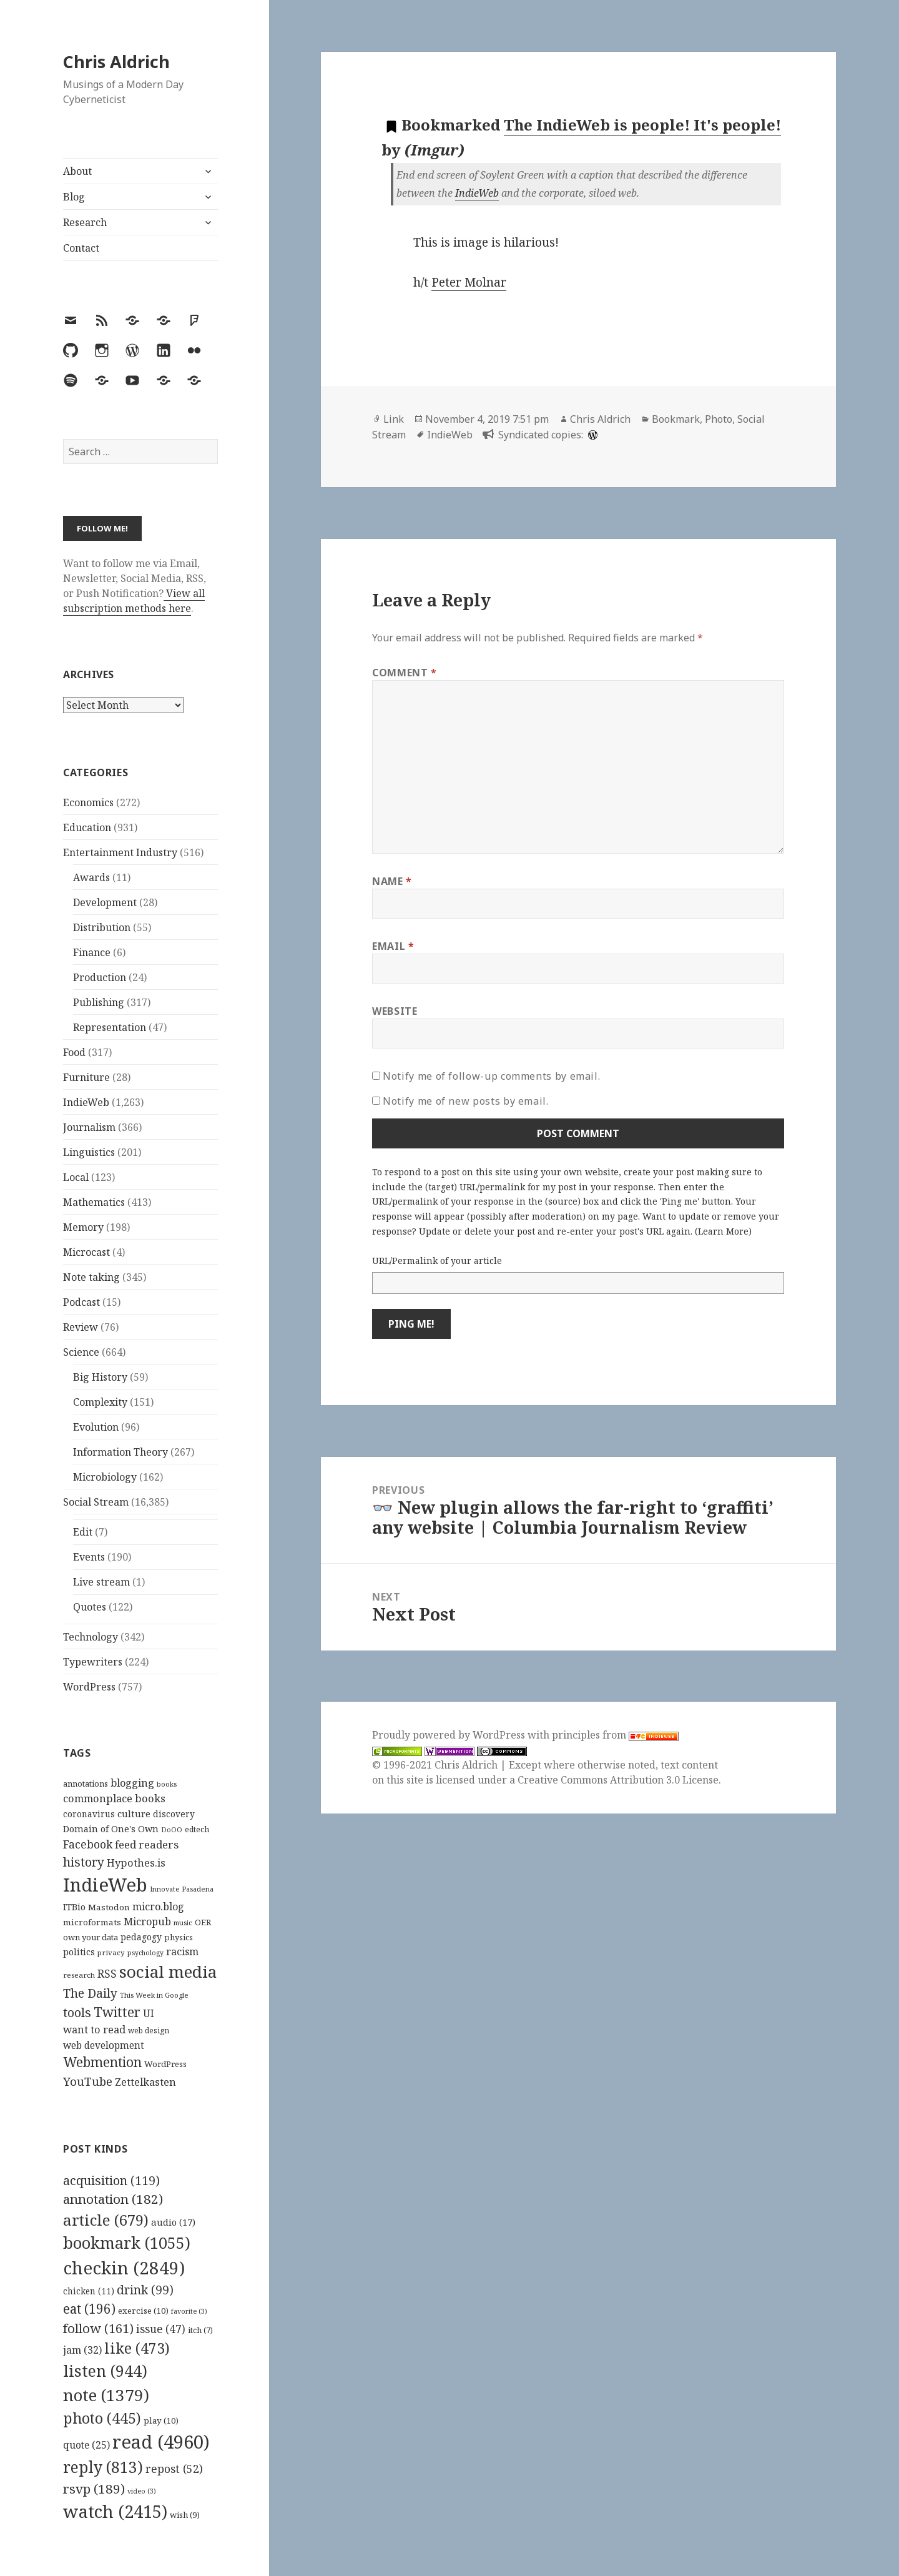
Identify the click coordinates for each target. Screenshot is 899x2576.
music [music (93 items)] (183, 1922)
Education (87, 827)
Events (89, 1557)
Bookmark (676, 419)
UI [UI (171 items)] (148, 2013)
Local (76, 1177)
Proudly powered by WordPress (450, 1735)
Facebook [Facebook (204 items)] (87, 1844)
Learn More (723, 1231)
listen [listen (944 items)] (105, 2370)
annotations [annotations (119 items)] (85, 1783)
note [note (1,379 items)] (106, 2395)
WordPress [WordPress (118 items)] (165, 2064)
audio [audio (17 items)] (173, 2222)
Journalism (89, 1127)
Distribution (101, 927)
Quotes (89, 1607)
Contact (81, 248)
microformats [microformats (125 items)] (92, 1922)
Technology (90, 1637)
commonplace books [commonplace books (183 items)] (114, 1798)
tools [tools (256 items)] (77, 2012)
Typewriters (92, 1662)
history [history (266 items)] (83, 1861)
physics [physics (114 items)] (178, 1937)
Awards (91, 877)
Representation (109, 1027)
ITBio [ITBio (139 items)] (74, 1907)
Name (392, 881)
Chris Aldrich (116, 61)
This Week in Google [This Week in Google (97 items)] (154, 1995)
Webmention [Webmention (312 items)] (102, 2062)
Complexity (100, 1402)
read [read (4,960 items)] (161, 2441)
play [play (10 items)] (161, 2420)
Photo (718, 419)
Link (393, 419)
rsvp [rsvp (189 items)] (94, 2488)
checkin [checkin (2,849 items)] (124, 2267)
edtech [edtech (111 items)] (197, 1829)
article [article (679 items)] (106, 2219)
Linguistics (89, 1152)
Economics (88, 802)
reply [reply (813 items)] (103, 2467)
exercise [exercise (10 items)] (143, 2310)
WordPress (89, 1687)
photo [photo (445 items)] (102, 2418)
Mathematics (94, 1202)
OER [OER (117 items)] (203, 1922)
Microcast (86, 1252)
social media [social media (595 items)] (168, 1971)
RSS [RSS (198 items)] (107, 1974)
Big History (100, 1377)
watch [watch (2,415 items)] (115, 2511)
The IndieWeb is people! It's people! (642, 124)
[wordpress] (591, 435)
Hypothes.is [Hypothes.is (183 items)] (136, 1862)
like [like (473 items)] (137, 2348)
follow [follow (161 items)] (98, 2328)
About (77, 171)
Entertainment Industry (120, 852)
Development (105, 902)
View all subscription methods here (134, 600)
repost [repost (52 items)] (174, 2468)
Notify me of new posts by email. (465, 1101)
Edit (82, 1532)
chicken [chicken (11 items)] (88, 2291)
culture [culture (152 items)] (133, 1813)
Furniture (86, 1077)
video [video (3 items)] (141, 2491)
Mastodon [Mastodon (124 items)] (109, 1907)
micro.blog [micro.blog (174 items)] (158, 1906)
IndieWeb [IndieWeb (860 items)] (105, 1884)
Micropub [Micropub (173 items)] (147, 1921)
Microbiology (105, 1477)
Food (74, 1052)
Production (99, 977)
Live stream (101, 1582)
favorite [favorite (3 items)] (189, 2311)
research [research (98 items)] (79, 1975)
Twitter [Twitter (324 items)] (117, 2012)
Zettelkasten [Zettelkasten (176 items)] (145, 2082)
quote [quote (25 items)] (86, 2445)
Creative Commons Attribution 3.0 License (618, 1780)
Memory (83, 1227)
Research (85, 222)
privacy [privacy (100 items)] (111, 1952)
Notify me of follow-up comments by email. (491, 1076)
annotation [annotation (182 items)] (113, 2199)
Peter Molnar (468, 282)
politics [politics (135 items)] (79, 1952)
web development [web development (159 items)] (103, 2045)
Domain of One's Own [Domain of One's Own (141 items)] (111, 1829)
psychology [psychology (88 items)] (145, 1952)
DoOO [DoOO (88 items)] (171, 1829)
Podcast (81, 1302)
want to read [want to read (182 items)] (94, 2029)
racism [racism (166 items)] (182, 1951)
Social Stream (96, 1502)
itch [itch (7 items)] (200, 2330)
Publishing (98, 1002)
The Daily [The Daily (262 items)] (90, 1993)
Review (80, 1327)
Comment (404, 672)
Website (394, 1011)
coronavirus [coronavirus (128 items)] (89, 1814)
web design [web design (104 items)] (148, 2030)
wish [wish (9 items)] (185, 2514)
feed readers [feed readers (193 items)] (147, 1844)
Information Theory (120, 1452)
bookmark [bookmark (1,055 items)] (126, 2242)
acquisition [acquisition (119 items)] (111, 2180)
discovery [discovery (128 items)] (174, 1814)
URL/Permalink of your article (437, 1260)
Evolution (96, 1427)
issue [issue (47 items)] (160, 2329)
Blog (74, 197)
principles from (615, 1735)
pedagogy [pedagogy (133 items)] (141, 1937)
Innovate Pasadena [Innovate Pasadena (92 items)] (182, 1888)
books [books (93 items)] (167, 1784)
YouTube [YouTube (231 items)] (87, 2081)
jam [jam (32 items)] (82, 2350)
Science (81, 1352)
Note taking (91, 1277)
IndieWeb (86, 1102)
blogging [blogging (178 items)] (132, 1783)
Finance (92, 952)
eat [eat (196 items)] (89, 2308)
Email (393, 946)
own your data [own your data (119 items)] (90, 1937)
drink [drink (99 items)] (145, 2290)
